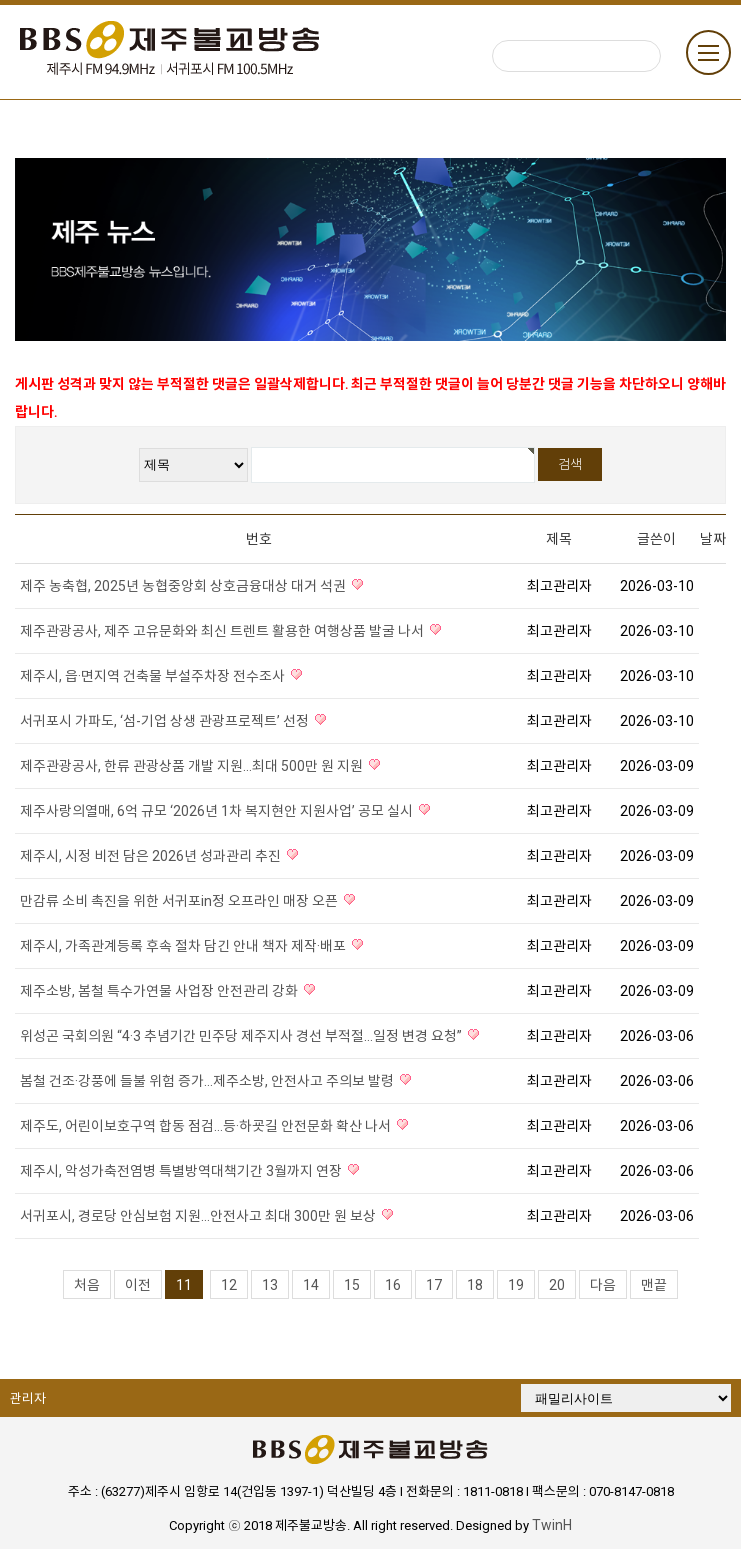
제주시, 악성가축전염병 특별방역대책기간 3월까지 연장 (182, 1171)
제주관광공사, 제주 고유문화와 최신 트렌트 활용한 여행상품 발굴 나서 (223, 631)
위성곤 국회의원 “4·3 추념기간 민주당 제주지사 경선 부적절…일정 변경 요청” (242, 1036)
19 (516, 1285)
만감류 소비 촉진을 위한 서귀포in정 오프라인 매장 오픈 (180, 901)
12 (229, 1285)
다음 (603, 1285)
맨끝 (654, 1285)
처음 (87, 1285)
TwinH (552, 1525)
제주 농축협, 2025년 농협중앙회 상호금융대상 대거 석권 (184, 586)
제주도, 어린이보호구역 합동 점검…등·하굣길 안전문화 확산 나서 (207, 1126)
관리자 (28, 1398)
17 (434, 1285)
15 (352, 1285)
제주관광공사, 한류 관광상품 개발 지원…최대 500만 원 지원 (193, 766)
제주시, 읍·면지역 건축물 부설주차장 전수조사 (154, 676)
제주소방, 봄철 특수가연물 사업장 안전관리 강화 (160, 991)
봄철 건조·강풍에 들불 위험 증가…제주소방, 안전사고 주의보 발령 (208, 1081)
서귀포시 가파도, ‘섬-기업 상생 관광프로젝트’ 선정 (166, 721)
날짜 (713, 539)
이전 (138, 1285)
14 (311, 1285)
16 (393, 1285)
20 (557, 1285)
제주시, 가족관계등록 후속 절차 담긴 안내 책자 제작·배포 (184, 946)
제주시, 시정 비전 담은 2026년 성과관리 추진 (152, 856)
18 (475, 1285)
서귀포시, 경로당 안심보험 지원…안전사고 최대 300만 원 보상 (199, 1216)
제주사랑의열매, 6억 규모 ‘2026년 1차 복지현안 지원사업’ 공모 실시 (218, 811)
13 (270, 1285)
